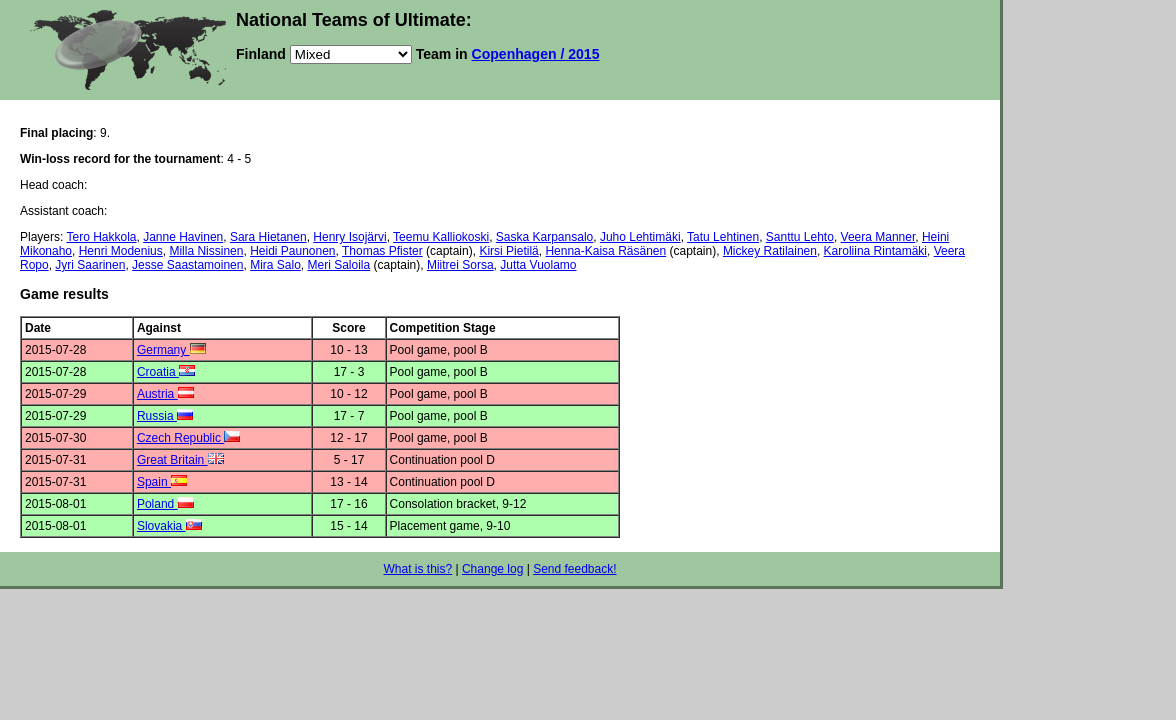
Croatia (166, 372)
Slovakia (169, 526)
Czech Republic (188, 438)
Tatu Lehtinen (723, 237)
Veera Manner (878, 237)
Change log (492, 569)
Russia (165, 416)
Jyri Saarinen (90, 265)
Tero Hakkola (101, 237)
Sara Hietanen (268, 237)
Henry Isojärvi (349, 237)
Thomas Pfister (382, 251)
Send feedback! (574, 569)
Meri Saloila (339, 265)
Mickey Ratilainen (770, 251)
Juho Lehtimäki (640, 237)
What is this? (417, 569)
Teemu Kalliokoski (441, 237)
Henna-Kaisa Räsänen (605, 251)
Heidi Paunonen (292, 251)
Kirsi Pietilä (508, 251)
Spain (162, 482)
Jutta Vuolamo (538, 265)
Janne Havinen (183, 237)
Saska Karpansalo (544, 237)
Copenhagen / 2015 (536, 54)
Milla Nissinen (206, 251)
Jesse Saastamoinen (187, 265)
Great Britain (180, 460)
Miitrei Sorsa (460, 265)
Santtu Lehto (800, 237)
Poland (165, 504)
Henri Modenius (121, 251)
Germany (171, 350)
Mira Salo (275, 265)
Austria (165, 394)
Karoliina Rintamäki (875, 251)
